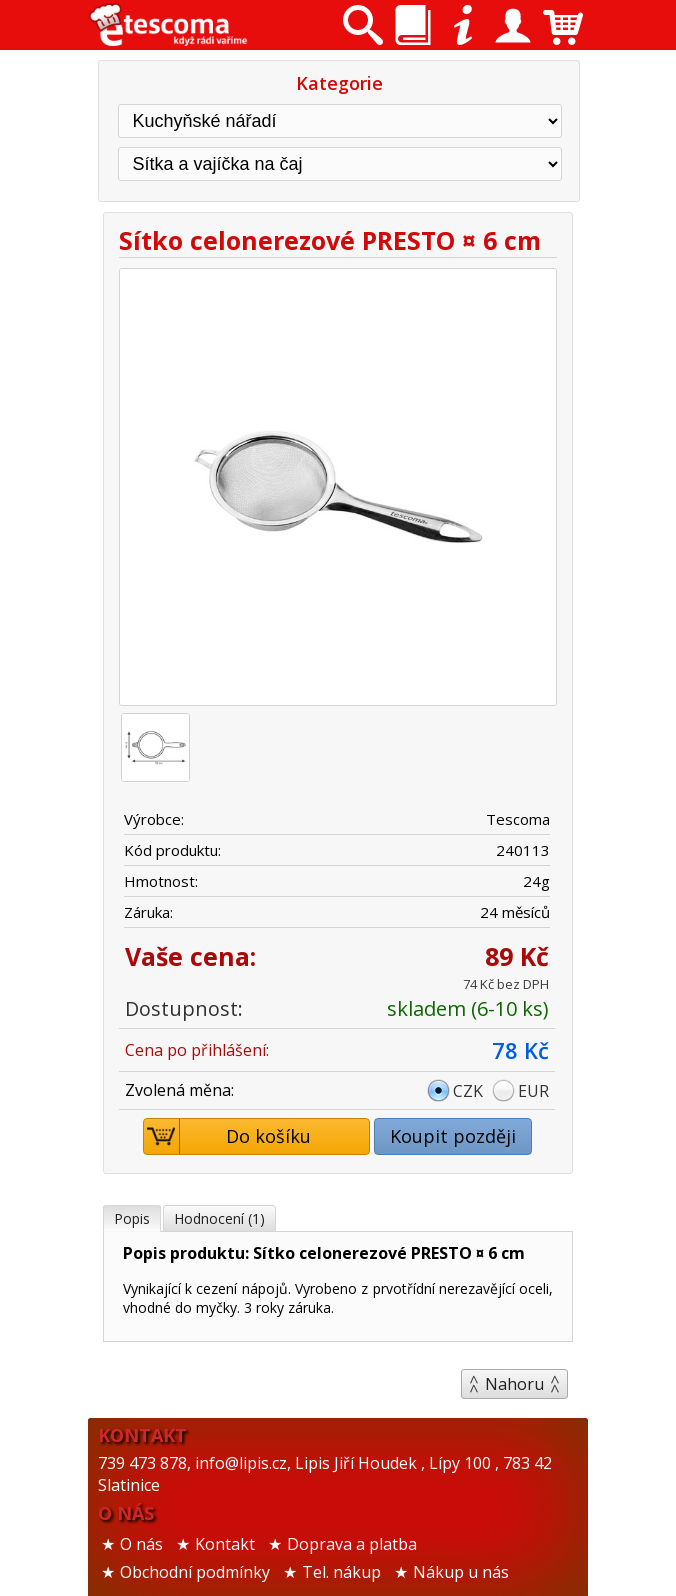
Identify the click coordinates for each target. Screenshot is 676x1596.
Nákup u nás (461, 1572)
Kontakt (225, 1544)
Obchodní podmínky (195, 1572)
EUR (533, 1091)
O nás (141, 1544)
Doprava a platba (352, 1544)
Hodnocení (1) (219, 1218)
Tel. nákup (341, 1572)
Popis (132, 1218)
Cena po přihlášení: (197, 1050)
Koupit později (453, 1136)
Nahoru (514, 1384)
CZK (468, 1091)
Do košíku (228, 1136)
